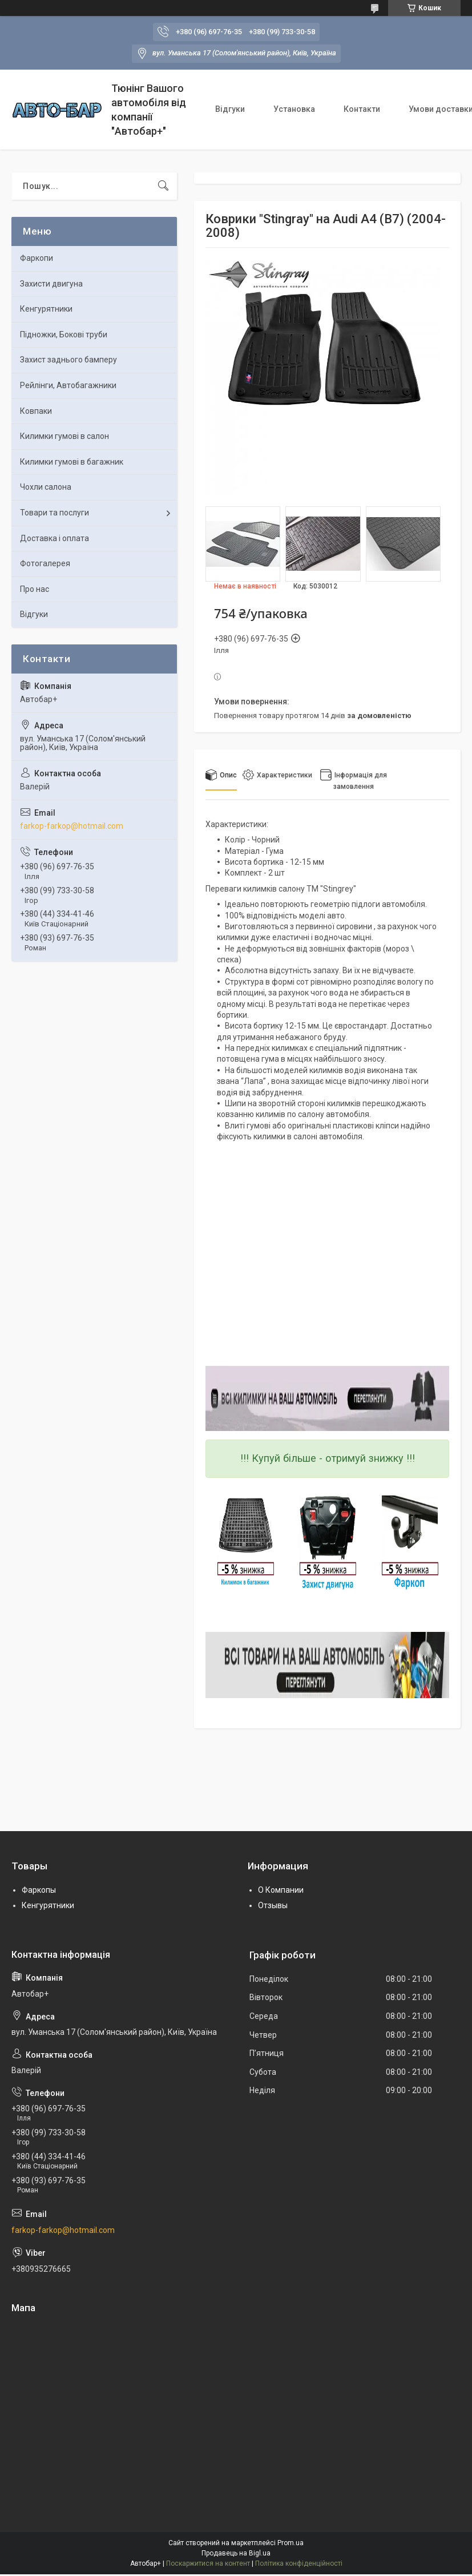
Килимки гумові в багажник (71, 461)
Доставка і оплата (54, 538)
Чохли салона (45, 486)
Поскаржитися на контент (208, 2563)
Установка (294, 109)
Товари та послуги (54, 512)
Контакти (362, 109)
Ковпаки (36, 411)
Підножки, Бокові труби (63, 334)
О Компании (281, 1889)
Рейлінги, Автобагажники (68, 385)
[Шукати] (163, 186)
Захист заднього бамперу (68, 359)
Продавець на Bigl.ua (236, 2553)
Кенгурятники (46, 308)
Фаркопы (39, 1889)
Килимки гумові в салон (64, 436)
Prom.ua (290, 2543)
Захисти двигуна (51, 283)
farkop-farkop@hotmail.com (71, 826)
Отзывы (273, 1905)
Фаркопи (36, 258)
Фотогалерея (45, 563)
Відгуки (230, 109)
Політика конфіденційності (298, 2563)
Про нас (34, 589)
